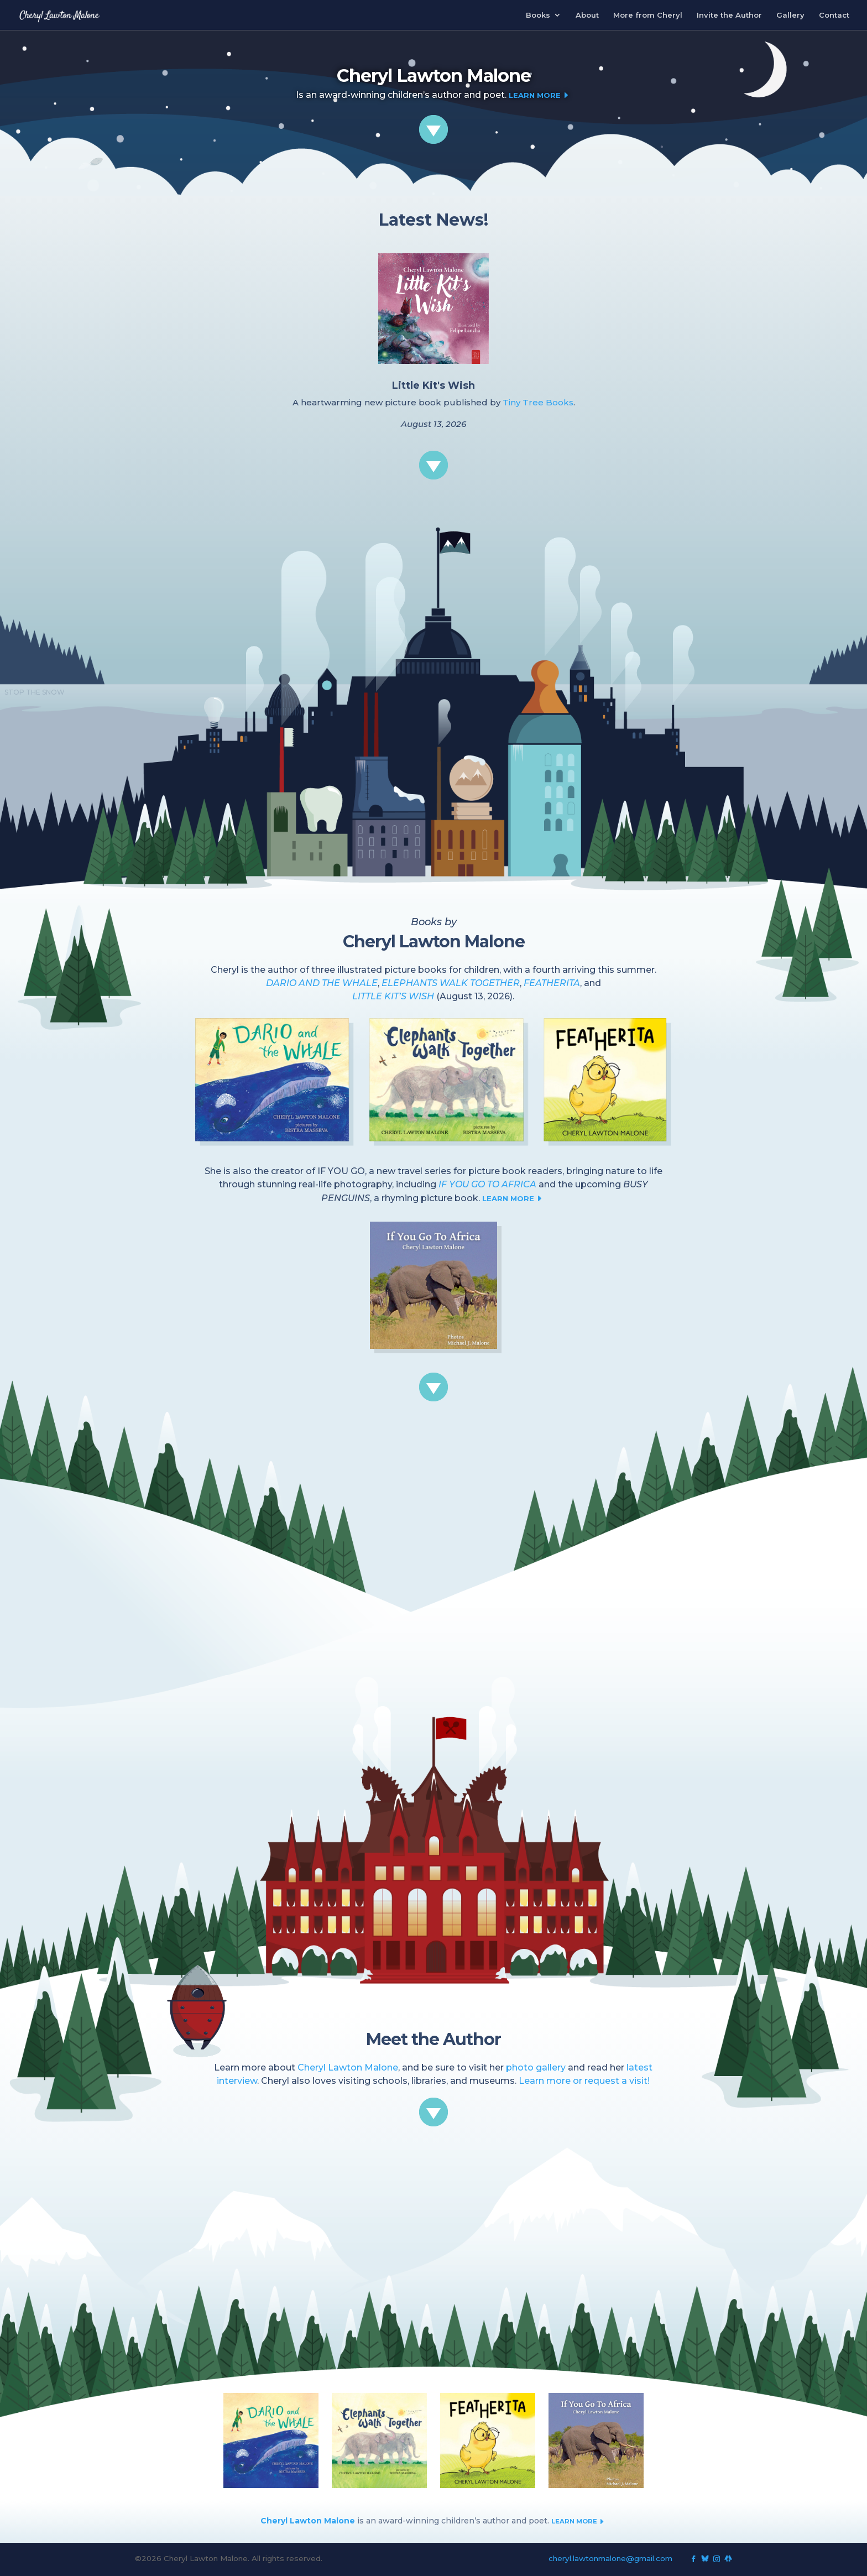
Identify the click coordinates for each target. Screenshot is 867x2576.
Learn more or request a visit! (584, 2081)
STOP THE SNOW (34, 692)
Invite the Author (729, 15)
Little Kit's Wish (433, 385)
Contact (834, 15)
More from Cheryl (647, 15)
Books (538, 15)
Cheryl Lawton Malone (347, 2067)
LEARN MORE (513, 1198)
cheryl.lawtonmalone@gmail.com (610, 2558)
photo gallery (536, 2067)
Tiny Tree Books (538, 402)
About (587, 15)
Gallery (790, 15)
